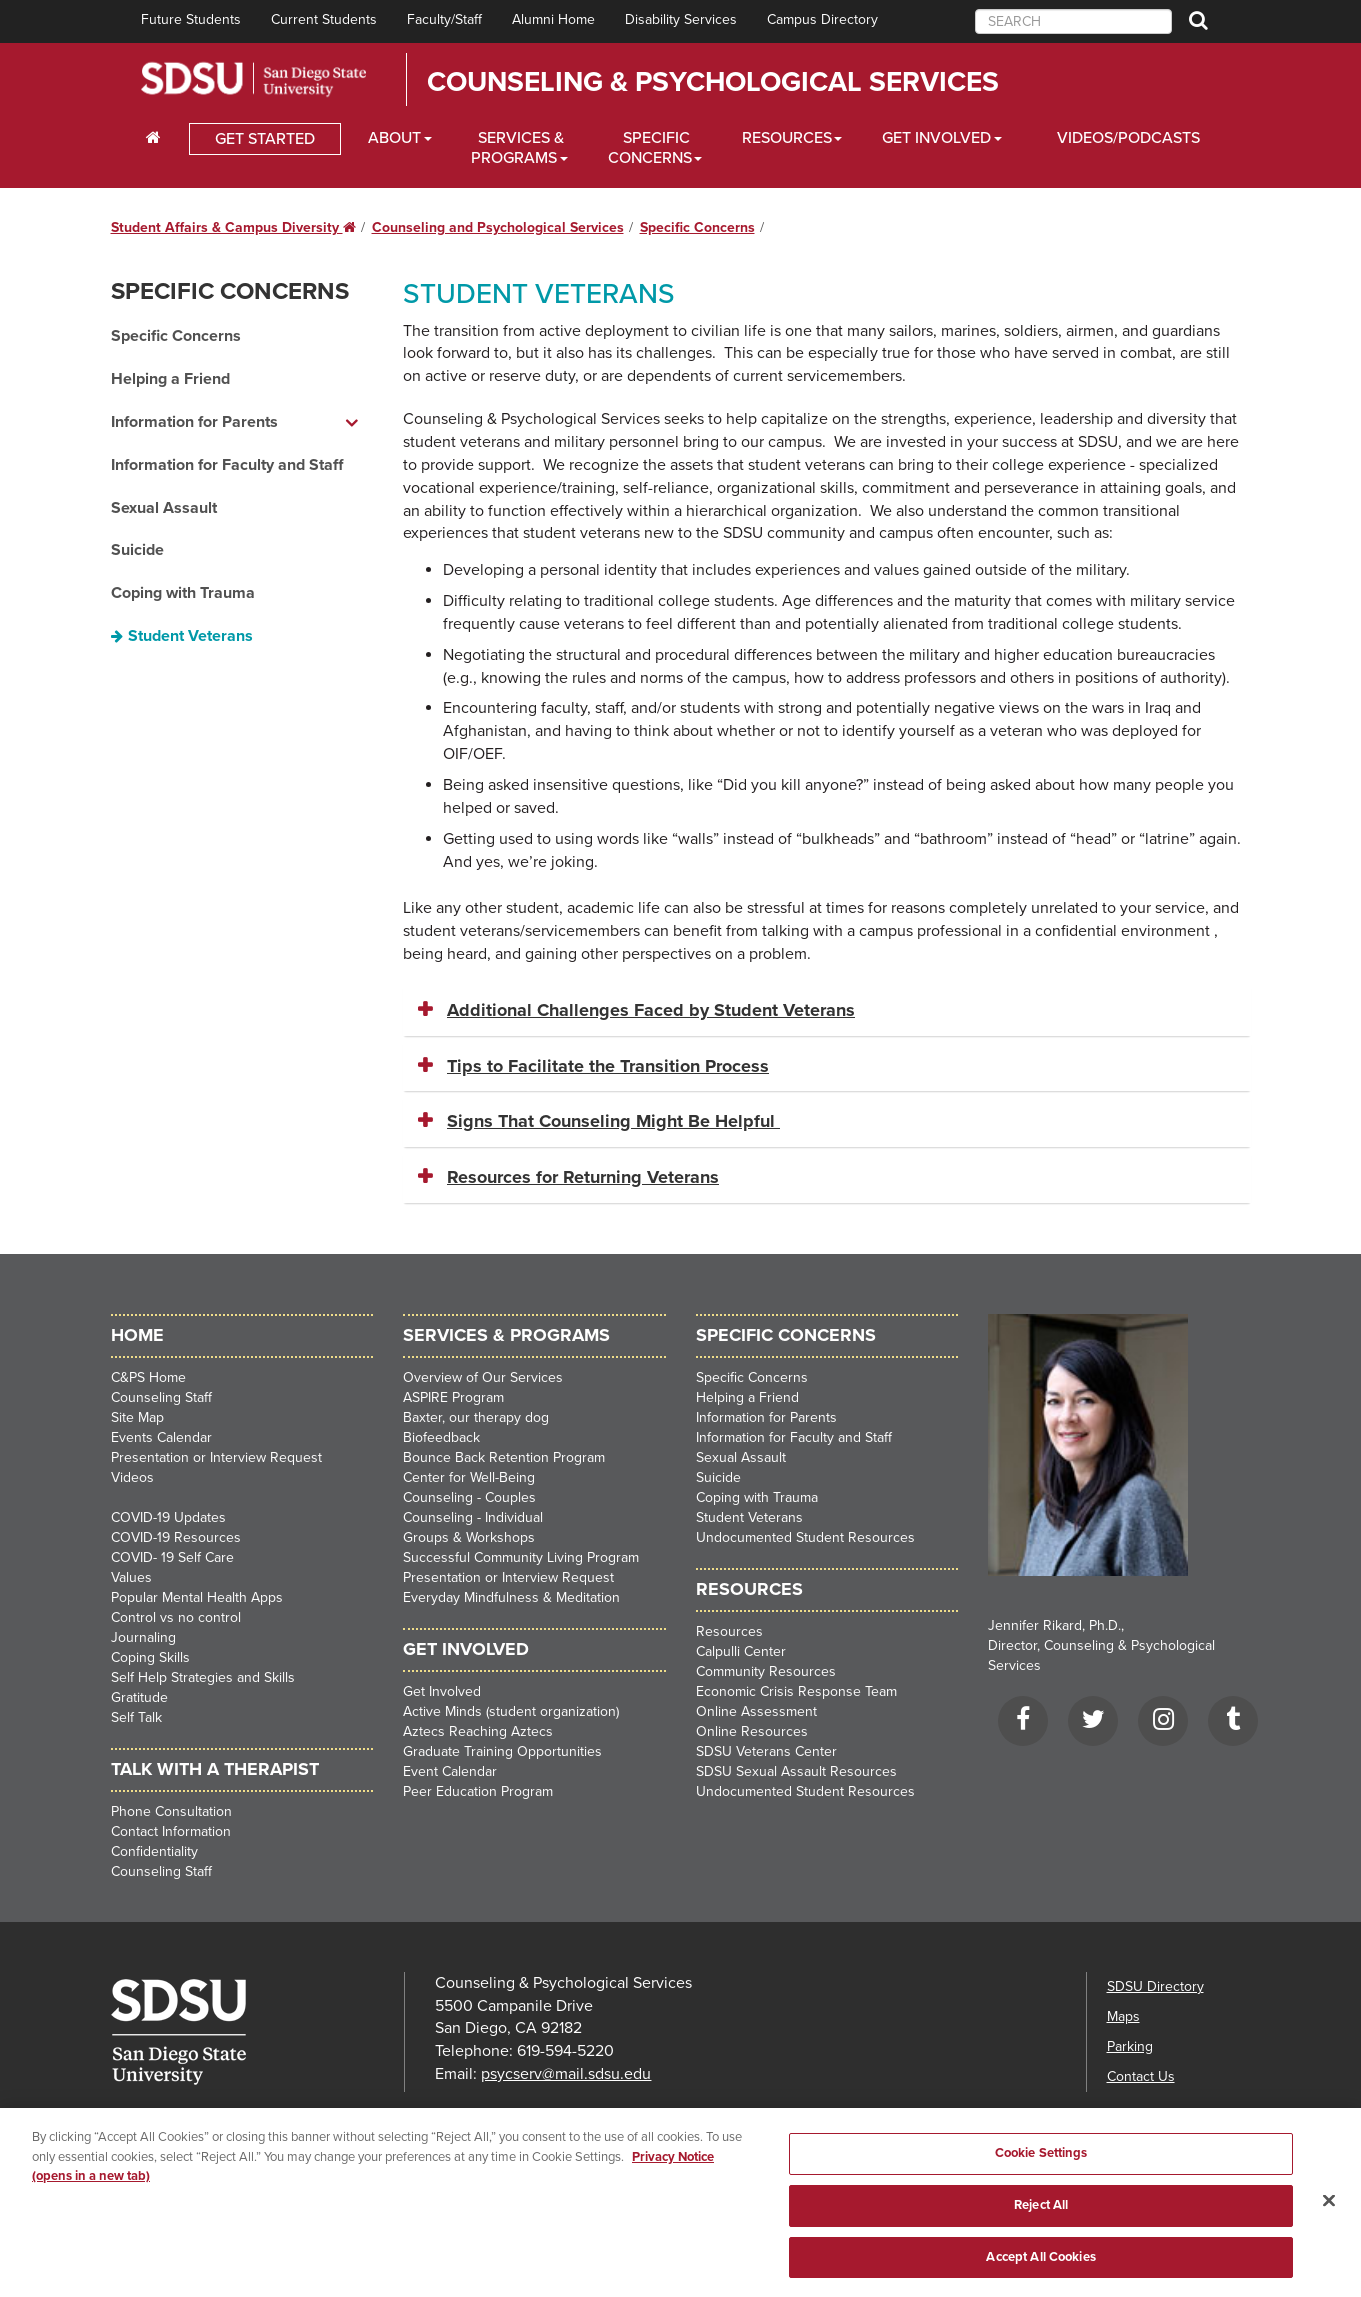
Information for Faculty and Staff (227, 465)
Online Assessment (756, 1711)
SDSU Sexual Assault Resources (796, 1771)
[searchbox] (1073, 21)
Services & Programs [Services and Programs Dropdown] (517, 148)
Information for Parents (766, 1417)
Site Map (137, 1417)
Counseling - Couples (469, 1497)
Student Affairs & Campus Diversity (233, 227)
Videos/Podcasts (1128, 138)
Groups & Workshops (469, 1537)
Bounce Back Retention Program (504, 1457)
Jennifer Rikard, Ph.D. (1054, 1625)
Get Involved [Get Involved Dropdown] (936, 138)
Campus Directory (822, 19)
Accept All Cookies (1040, 2265)
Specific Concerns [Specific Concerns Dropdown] (650, 148)
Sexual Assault (164, 508)
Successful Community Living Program (521, 1557)
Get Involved (442, 1691)
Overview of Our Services (483, 1377)
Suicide (137, 550)
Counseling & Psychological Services (713, 82)
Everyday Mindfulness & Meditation (511, 1597)
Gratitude (139, 1697)
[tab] (827, 1011)
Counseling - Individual (473, 1517)
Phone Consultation (171, 1811)
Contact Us (1141, 2076)
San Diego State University (253, 79)
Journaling (143, 1637)
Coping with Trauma (183, 593)
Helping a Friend (170, 379)
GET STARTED (265, 139)
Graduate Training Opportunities (502, 1751)
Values (131, 1577)
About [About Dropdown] (394, 138)
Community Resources (766, 1671)
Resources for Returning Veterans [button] (583, 1177)
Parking (1130, 2046)
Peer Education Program (478, 1791)
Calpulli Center (741, 1651)
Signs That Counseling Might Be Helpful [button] (613, 1121)
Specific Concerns (697, 227)
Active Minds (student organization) (511, 1711)
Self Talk (136, 1717)
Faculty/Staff (444, 19)
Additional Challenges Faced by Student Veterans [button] (651, 1010)
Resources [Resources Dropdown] (787, 138)
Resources (729, 1631)
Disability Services (681, 19)
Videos (132, 1477)
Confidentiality (154, 1851)
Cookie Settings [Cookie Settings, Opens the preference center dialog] (1041, 2161)
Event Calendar (450, 1771)
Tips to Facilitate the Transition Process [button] (608, 1066)
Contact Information (171, 1831)
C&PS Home (148, 1377)
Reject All (1041, 2213)
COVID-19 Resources (176, 1537)
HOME (137, 1335)
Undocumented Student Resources (805, 1537)
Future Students (191, 19)
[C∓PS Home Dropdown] (153, 138)
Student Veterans (190, 636)
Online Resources (752, 1731)
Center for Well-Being (469, 1477)
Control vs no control (176, 1617)
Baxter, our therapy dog (476, 1417)
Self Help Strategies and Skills (203, 1677)
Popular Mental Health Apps (197, 1597)
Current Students (324, 19)
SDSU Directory (1155, 1986)
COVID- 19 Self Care (172, 1557)
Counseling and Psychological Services (498, 227)
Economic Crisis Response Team (796, 1691)
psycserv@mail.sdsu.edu (566, 2074)
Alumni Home (553, 19)
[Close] (1329, 2209)
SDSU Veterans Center (766, 1751)
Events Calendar (161, 1437)
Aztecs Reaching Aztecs (478, 1731)
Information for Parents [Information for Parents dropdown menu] (194, 422)
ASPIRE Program (453, 1397)
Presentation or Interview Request (216, 1457)
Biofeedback (441, 1437)
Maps (1123, 2016)
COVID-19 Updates (168, 1517)
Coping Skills (150, 1657)
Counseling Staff (161, 1397)
